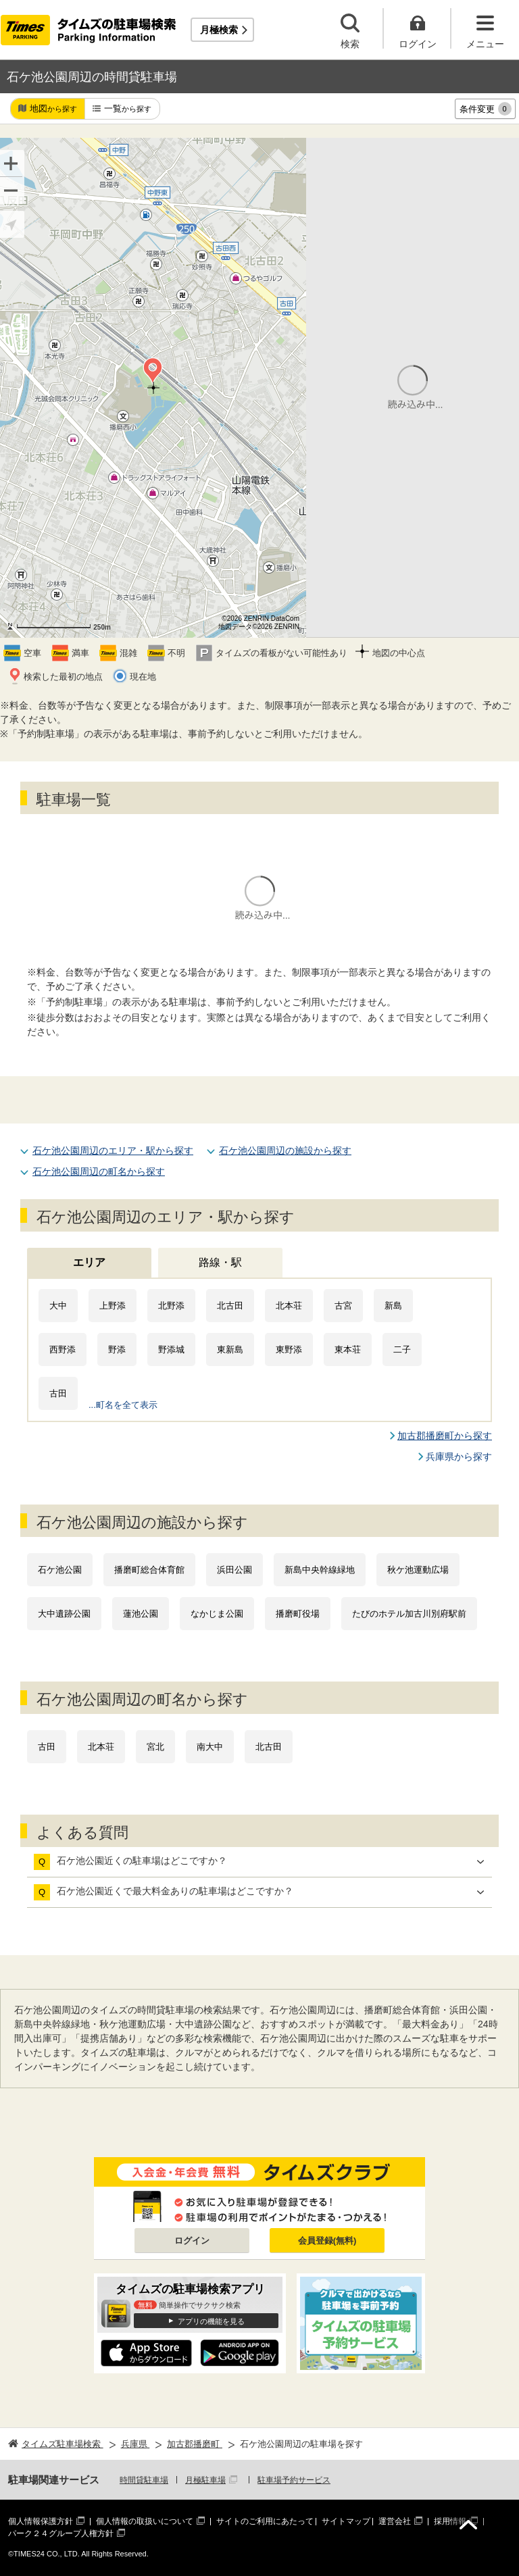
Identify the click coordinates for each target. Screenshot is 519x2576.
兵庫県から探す (459, 1456)
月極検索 (219, 29)
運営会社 (394, 2521)
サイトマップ (346, 2521)
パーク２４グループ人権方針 (61, 2533)
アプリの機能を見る (211, 2321)
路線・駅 (220, 1262)
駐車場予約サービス (293, 2480)
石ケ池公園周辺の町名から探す (98, 1171)
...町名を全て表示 (123, 1405)
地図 (53, 109)
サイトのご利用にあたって (265, 2521)
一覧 (127, 109)
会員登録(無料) (327, 2241)
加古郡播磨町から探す (444, 1435)
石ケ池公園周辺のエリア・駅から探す (112, 1150)
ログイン (191, 2241)
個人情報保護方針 (40, 2521)
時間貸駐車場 (144, 2480)
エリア (89, 1262)
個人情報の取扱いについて (144, 2521)
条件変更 (486, 109)
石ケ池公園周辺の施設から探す (285, 1150)
